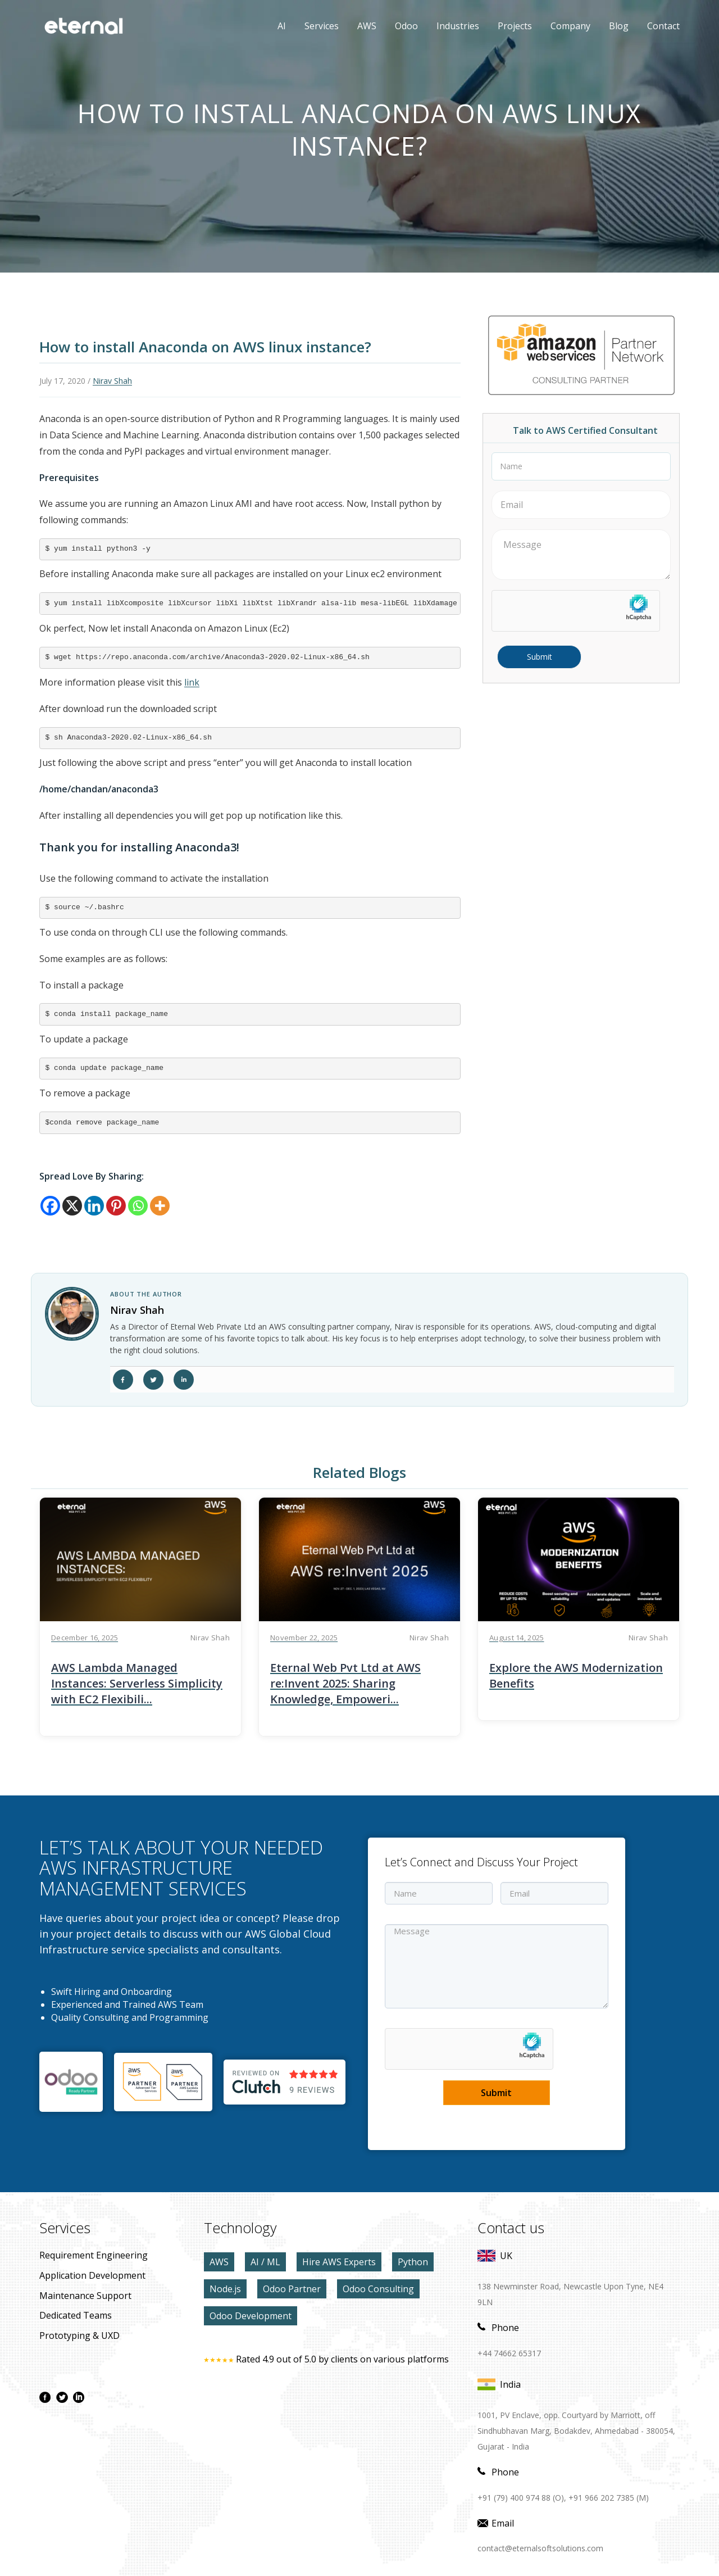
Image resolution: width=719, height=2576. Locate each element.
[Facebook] (50, 1206)
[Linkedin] (94, 1206)
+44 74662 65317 (509, 2353)
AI (281, 26)
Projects (515, 26)
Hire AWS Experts (339, 2262)
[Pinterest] (116, 1206)
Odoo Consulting (378, 2289)
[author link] (72, 1314)
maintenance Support (85, 2295)
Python (413, 2262)
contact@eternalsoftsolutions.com (540, 2548)
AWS (358, 26)
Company (570, 26)
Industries (457, 26)
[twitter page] (62, 2397)
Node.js (225, 2289)
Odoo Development (251, 2316)
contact (663, 26)
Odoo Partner (292, 2289)
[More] (160, 1206)
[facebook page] (45, 2397)
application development (92, 2275)
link (191, 682)
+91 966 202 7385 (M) (608, 2497)
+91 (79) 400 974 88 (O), (521, 2497)
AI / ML (265, 2262)
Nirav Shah (112, 380)
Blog (619, 26)
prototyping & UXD (79, 2335)
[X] (72, 1206)
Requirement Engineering (93, 2255)
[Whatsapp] (138, 1206)
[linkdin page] (78, 2397)
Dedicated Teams (75, 2315)
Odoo (398, 26)
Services (321, 26)
